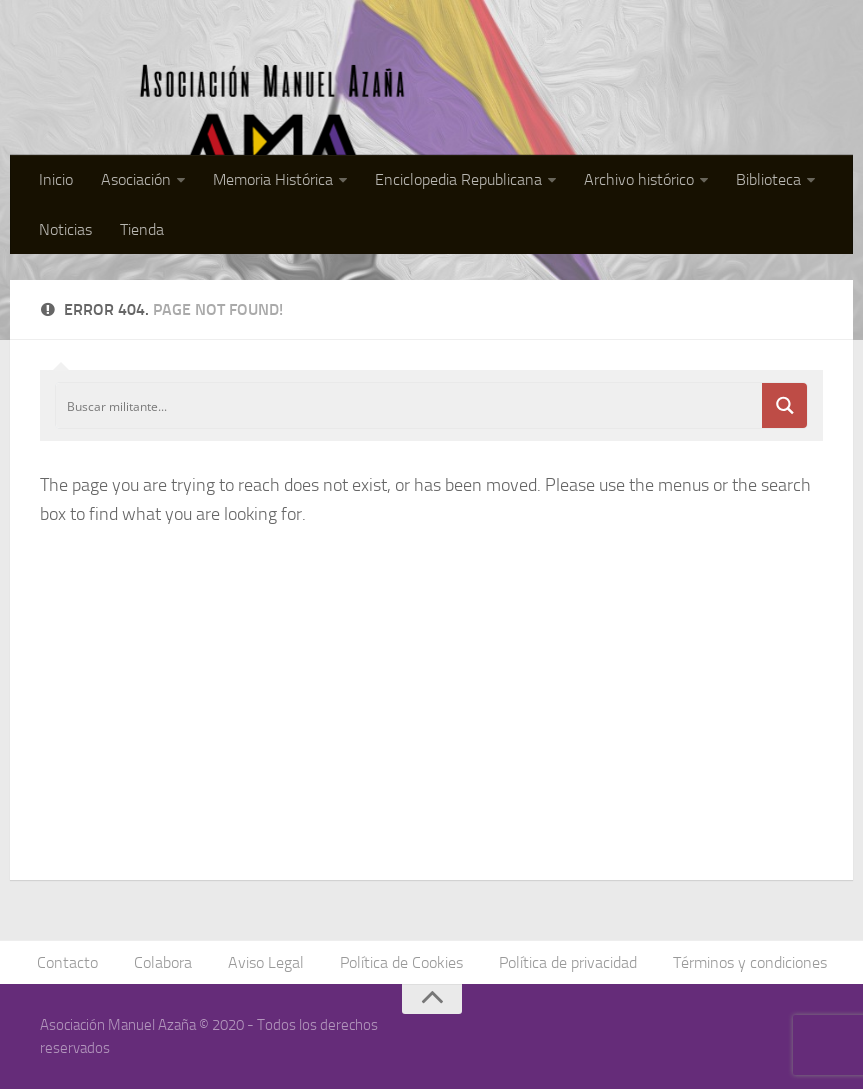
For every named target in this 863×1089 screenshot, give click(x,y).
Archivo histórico (639, 179)
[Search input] (410, 405)
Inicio (56, 179)
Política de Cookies (401, 962)
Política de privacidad (568, 962)
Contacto (67, 962)
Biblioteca (768, 179)
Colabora (163, 962)
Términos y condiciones (750, 962)
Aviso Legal (266, 962)
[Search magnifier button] (784, 405)
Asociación (136, 179)
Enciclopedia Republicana (458, 179)
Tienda (142, 229)
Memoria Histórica (273, 179)
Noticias (65, 229)
